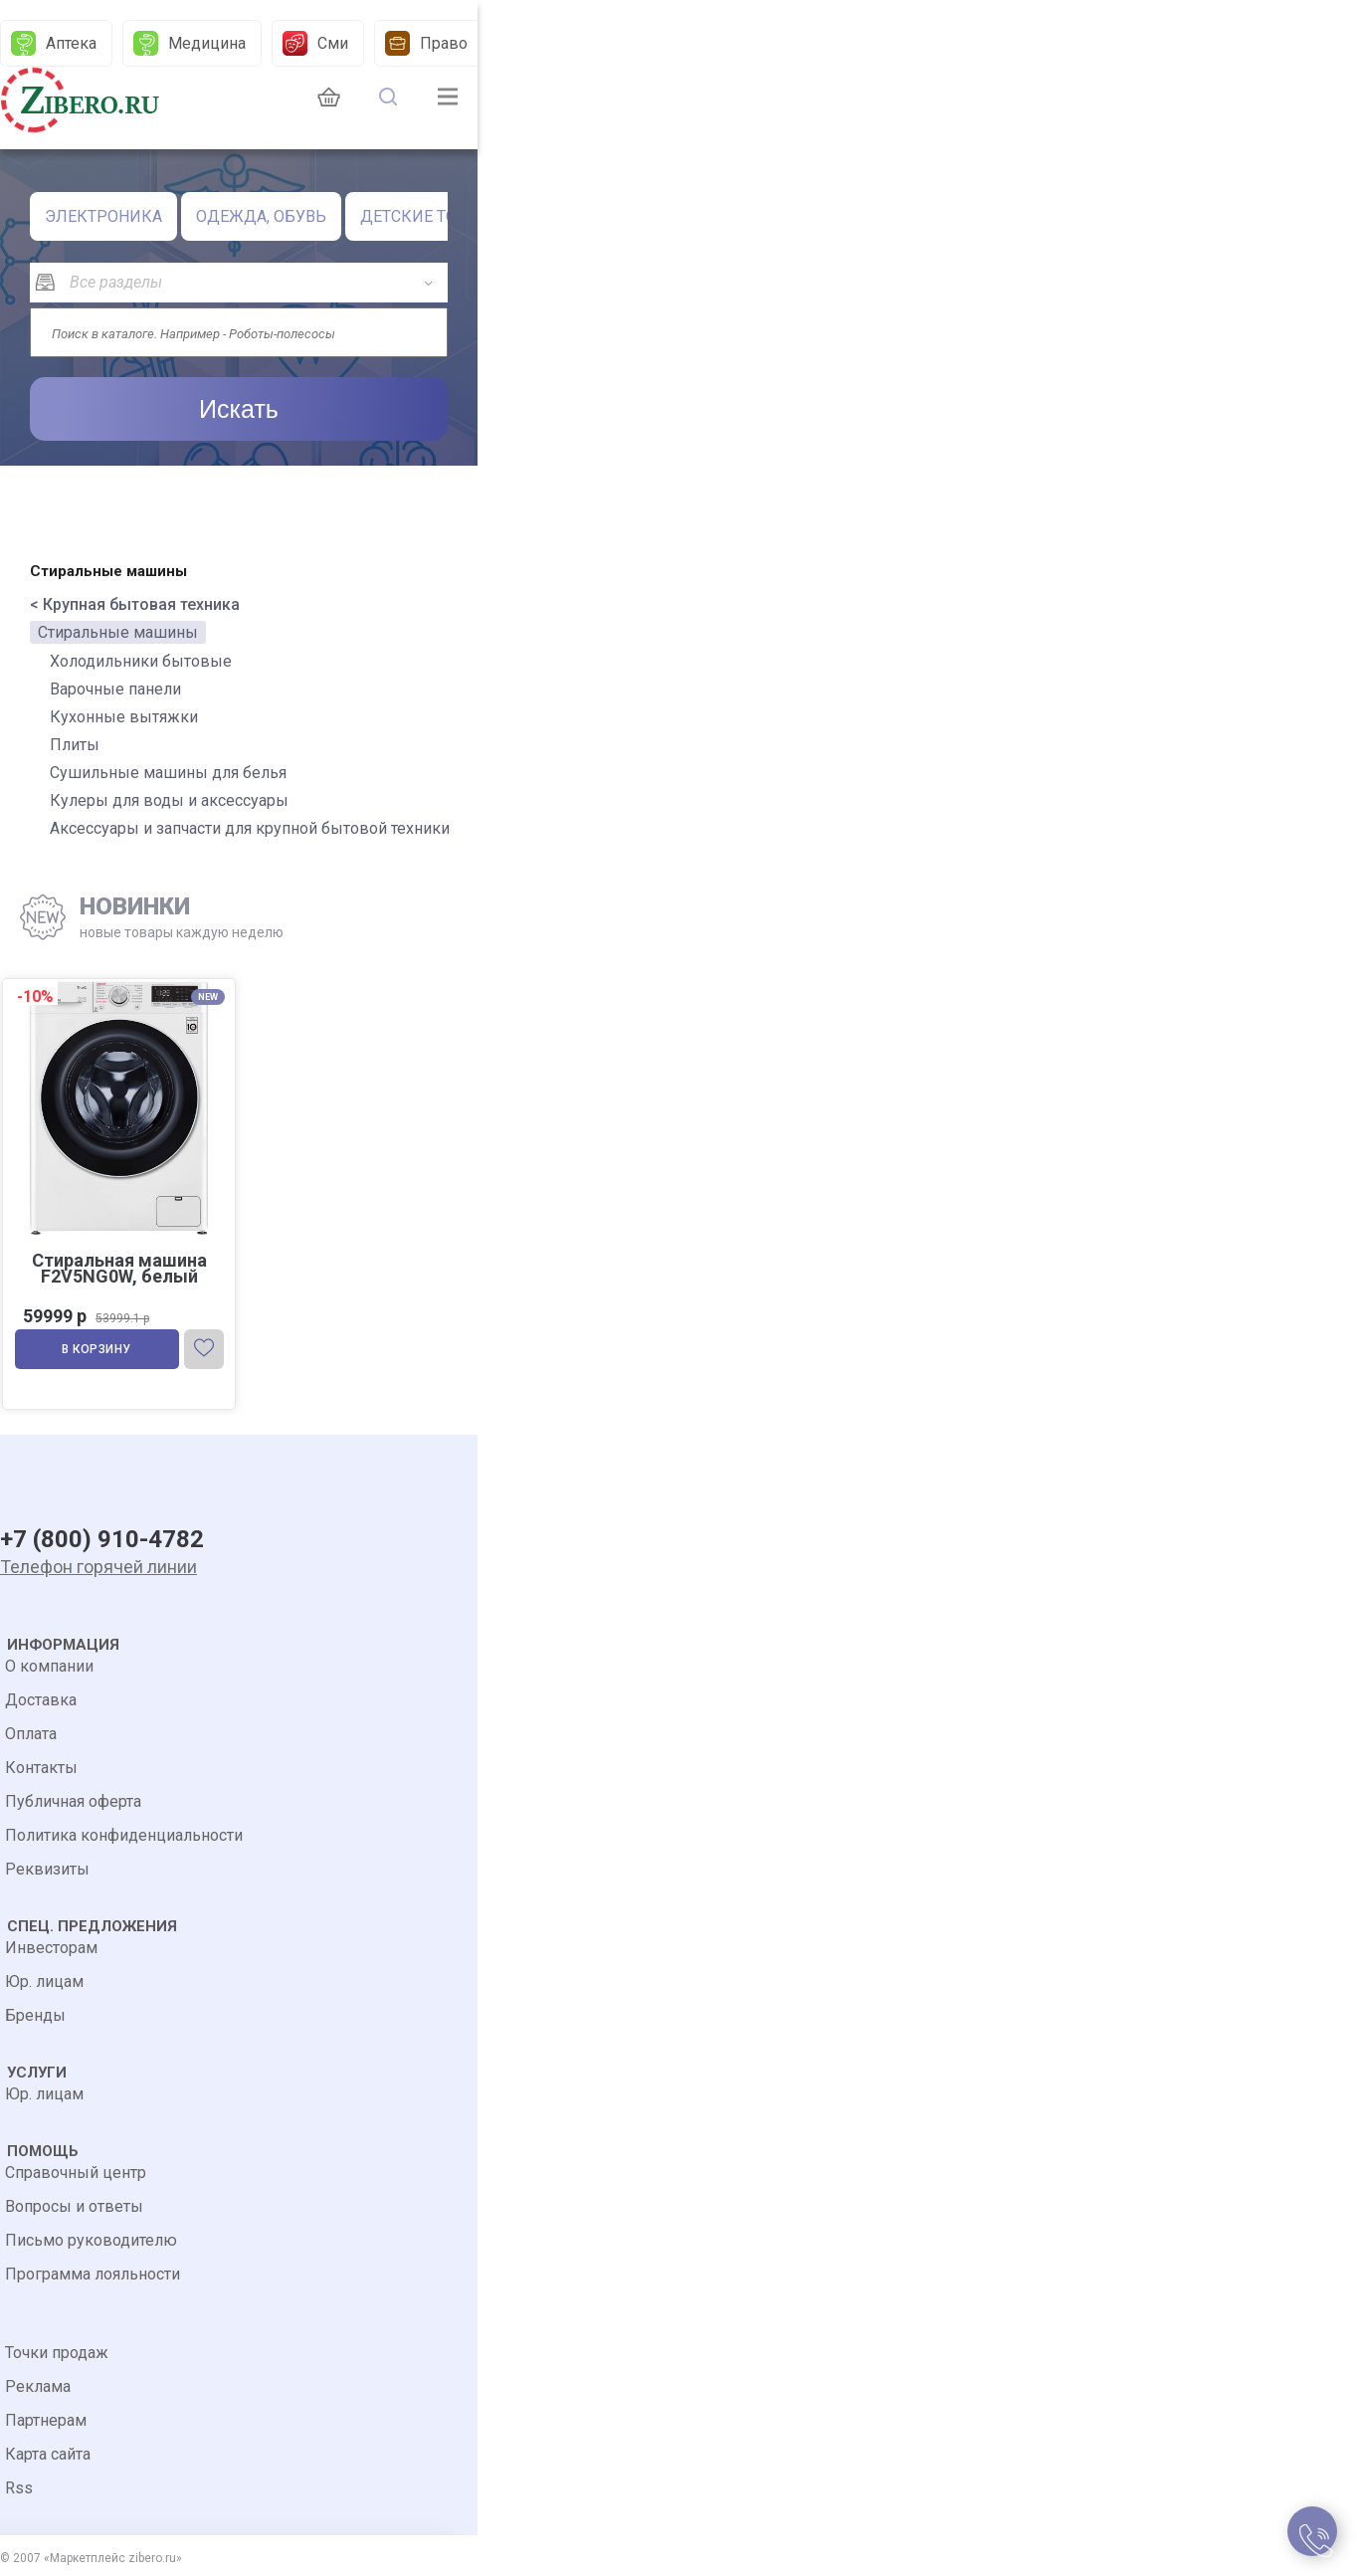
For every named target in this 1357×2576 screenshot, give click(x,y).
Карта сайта (48, 2454)
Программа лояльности (92, 2274)
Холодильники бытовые (141, 661)
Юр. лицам (44, 1981)
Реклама (38, 2386)
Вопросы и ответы (74, 2206)
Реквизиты (47, 1869)
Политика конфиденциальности (124, 1835)
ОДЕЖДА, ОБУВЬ (261, 216)
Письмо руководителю (91, 2240)
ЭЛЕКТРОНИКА (103, 216)
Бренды (35, 2015)
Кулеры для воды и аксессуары (169, 800)
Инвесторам (51, 1947)
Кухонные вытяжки (124, 716)
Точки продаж (56, 2352)
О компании (49, 1666)
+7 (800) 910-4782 (102, 1539)
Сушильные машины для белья (168, 772)
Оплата (31, 1733)
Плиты (74, 744)
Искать (239, 409)
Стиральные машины (118, 632)
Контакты (41, 1767)
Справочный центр (75, 2172)
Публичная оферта (73, 1801)
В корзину (96, 1349)
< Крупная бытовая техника (135, 604)
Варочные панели (115, 689)
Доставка (41, 1699)
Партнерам (46, 2420)
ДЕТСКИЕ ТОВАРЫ (431, 216)
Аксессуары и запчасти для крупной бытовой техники (250, 828)
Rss (19, 2487)
